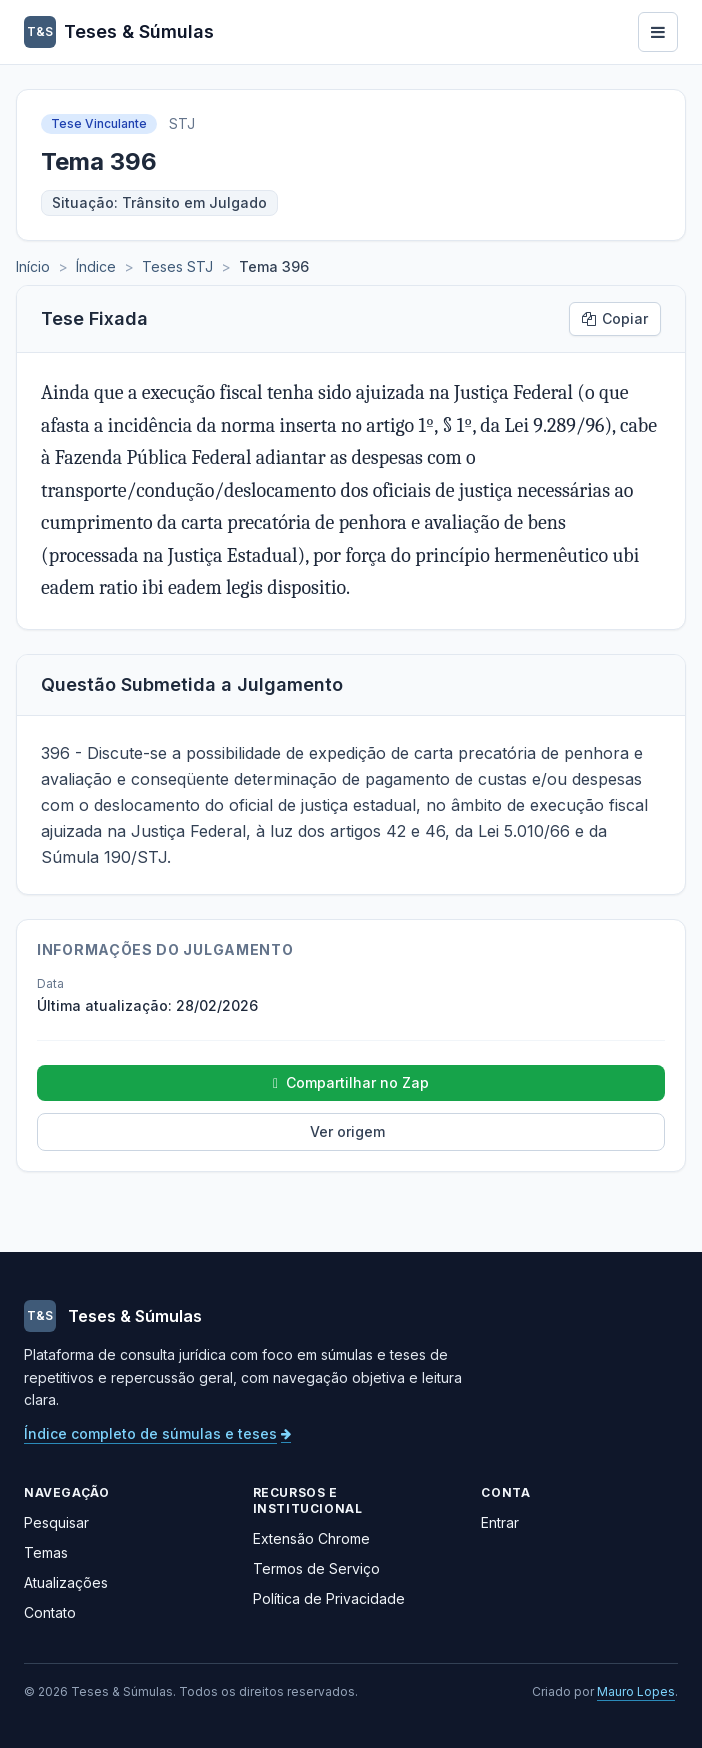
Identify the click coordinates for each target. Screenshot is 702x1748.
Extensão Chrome (311, 1538)
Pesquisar (56, 1522)
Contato (50, 1612)
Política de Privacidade (329, 1598)
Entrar (500, 1522)
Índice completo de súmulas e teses (157, 1433)
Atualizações (66, 1582)
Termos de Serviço (316, 1568)
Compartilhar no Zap (351, 1083)
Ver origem (347, 1131)
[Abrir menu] (658, 32)
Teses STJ (177, 266)
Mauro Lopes (636, 1691)
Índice (96, 266)
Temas (46, 1552)
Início (33, 266)
